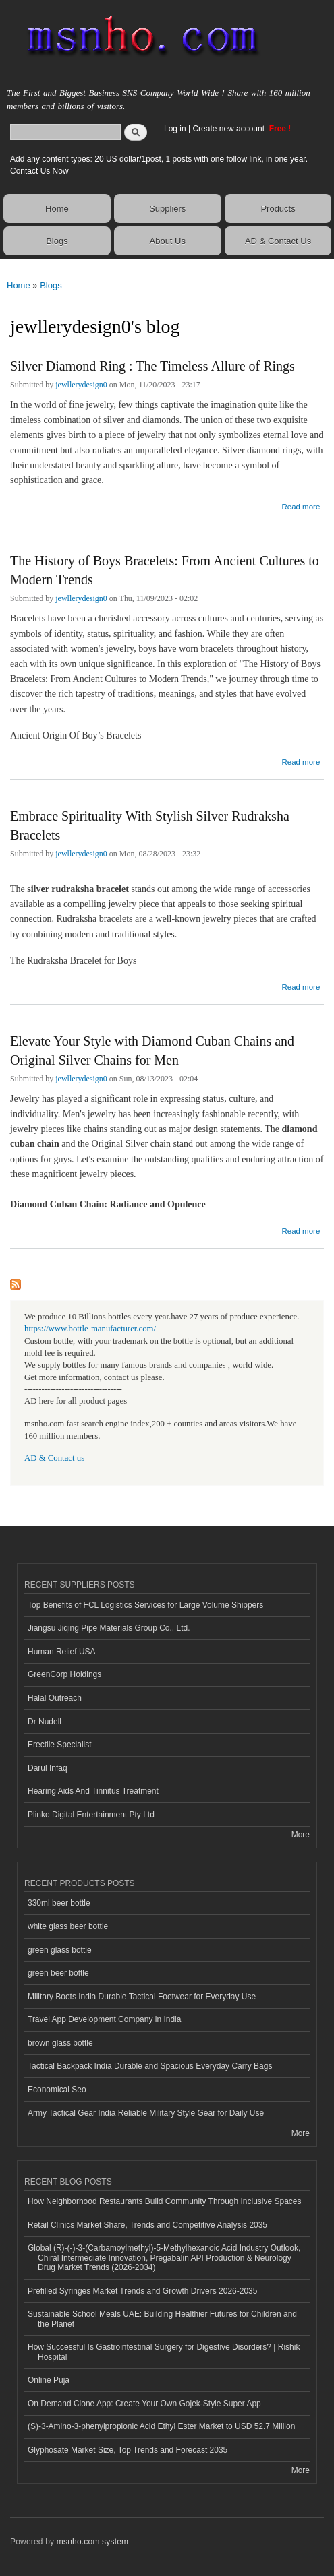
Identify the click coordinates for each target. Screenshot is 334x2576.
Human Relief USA (62, 1651)
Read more (300, 505)
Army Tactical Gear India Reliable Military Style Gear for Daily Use (146, 2113)
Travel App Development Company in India (104, 2019)
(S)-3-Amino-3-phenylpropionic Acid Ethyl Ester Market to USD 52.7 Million (161, 2426)
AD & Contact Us (278, 241)
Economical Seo (57, 2089)
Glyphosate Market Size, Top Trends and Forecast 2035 (127, 2450)
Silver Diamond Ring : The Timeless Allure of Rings (152, 365)
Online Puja (48, 2380)
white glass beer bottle (68, 1926)
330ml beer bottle (59, 1903)
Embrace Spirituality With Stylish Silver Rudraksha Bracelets (149, 825)
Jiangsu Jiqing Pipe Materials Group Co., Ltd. (109, 1628)
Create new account (229, 128)
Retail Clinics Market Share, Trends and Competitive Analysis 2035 (147, 2225)
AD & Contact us (54, 1458)
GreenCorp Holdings (64, 1674)
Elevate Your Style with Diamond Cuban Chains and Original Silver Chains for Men (152, 1050)
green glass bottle (60, 1950)
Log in (175, 128)
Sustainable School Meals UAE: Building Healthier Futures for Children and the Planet (162, 2318)
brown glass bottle (60, 2043)
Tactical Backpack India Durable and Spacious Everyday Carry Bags (150, 2066)
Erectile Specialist (60, 1744)
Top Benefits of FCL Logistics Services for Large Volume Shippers (145, 1605)
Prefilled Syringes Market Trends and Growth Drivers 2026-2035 (142, 2291)
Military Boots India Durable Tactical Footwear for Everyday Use (142, 1996)
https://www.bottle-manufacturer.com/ (90, 1328)
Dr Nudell (44, 1721)
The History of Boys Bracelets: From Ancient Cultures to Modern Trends (164, 570)
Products (277, 208)
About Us (168, 241)
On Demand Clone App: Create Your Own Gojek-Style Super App (144, 2403)
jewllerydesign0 (81, 384)
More (300, 1835)
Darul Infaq (47, 1768)
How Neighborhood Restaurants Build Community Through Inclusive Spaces (164, 2201)
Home (57, 208)
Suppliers (167, 208)
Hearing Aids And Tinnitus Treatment (93, 1791)
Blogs (57, 241)
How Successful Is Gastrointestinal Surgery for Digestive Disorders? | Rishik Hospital (164, 2351)
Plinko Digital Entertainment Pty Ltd (91, 1814)
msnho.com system (92, 2541)
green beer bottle (58, 1973)
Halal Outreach (55, 1698)
